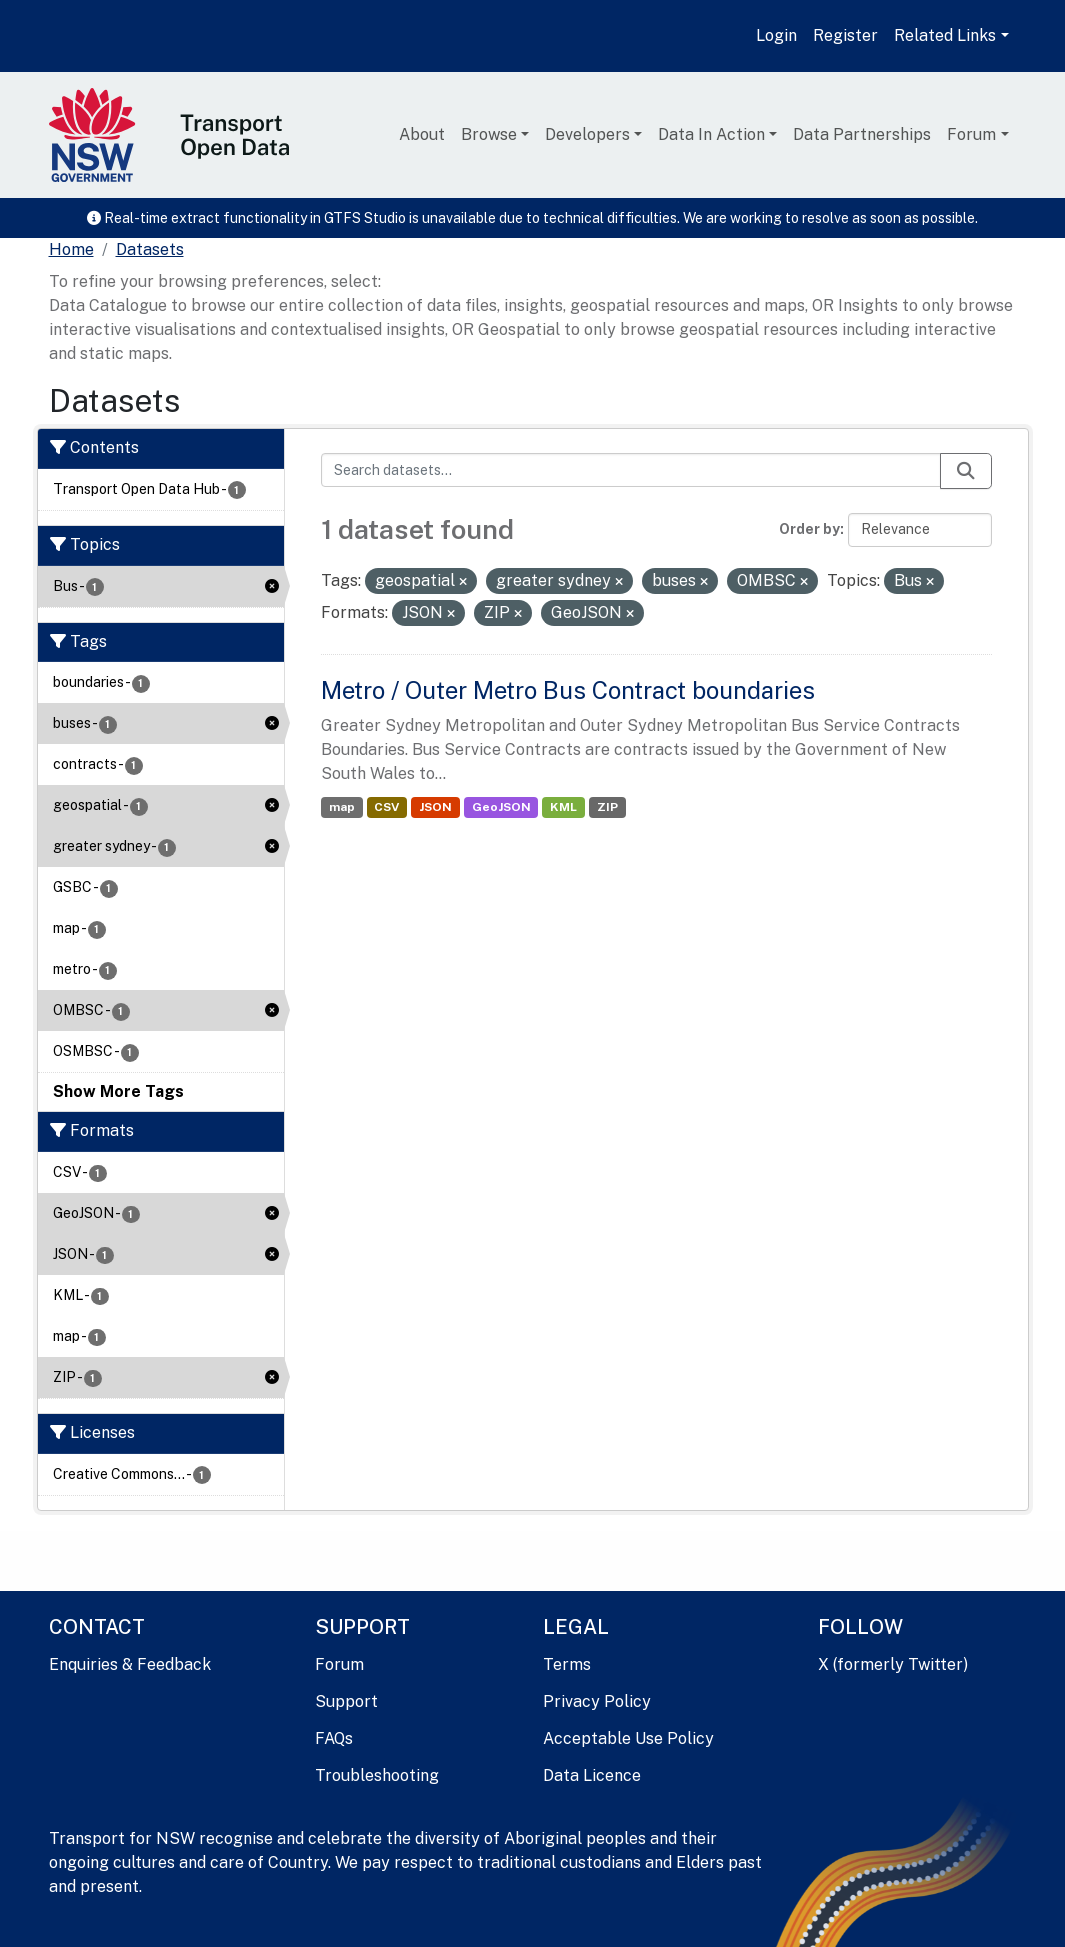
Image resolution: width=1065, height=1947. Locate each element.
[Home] (71, 250)
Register (845, 35)
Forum (971, 134)
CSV (386, 807)
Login (776, 35)
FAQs (334, 1738)
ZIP (607, 807)
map (342, 807)
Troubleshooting (377, 1775)
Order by (809, 529)
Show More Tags (118, 1091)
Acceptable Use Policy (628, 1738)
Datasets (150, 249)
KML (563, 807)
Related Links (945, 35)
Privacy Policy (597, 1701)
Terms (567, 1664)
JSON (435, 807)
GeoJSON (501, 807)
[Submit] (966, 471)
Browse (489, 134)
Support (346, 1701)
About (422, 134)
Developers (587, 134)
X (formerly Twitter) (893, 1664)
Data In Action (711, 134)
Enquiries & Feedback (130, 1664)
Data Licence (592, 1775)
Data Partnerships (862, 134)
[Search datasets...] (631, 470)
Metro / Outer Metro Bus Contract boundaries (568, 690)
